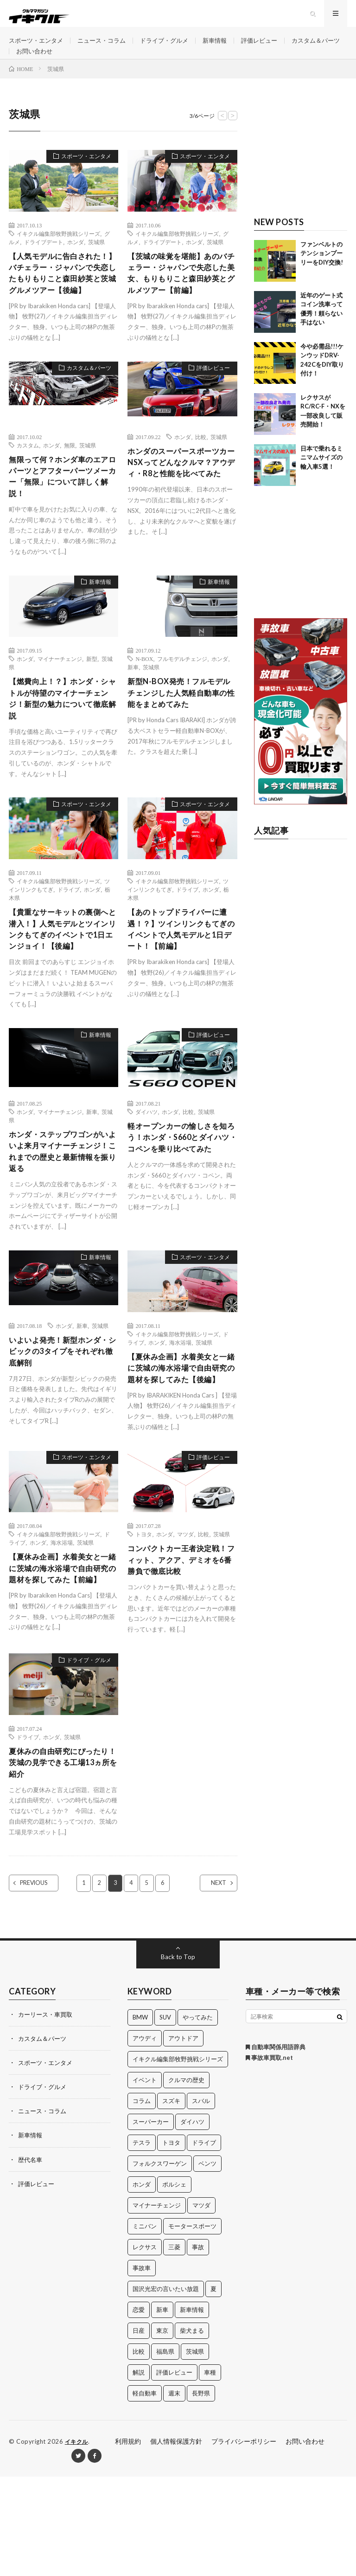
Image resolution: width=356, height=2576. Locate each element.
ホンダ (75, 260)
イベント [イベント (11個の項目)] (145, 2179)
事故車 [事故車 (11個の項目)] (142, 2367)
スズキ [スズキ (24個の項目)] (171, 2200)
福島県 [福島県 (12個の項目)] (165, 2451)
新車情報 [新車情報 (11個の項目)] (192, 2409)
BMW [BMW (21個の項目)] (140, 2117)
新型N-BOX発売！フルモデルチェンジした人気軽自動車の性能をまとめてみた (180, 734)
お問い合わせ (102, 63)
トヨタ (143, 1616)
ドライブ (68, 934)
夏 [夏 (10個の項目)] (213, 2388)
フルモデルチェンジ (182, 699)
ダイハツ (146, 1174)
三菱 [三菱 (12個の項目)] (174, 2346)
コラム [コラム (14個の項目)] (142, 2200)
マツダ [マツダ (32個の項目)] (201, 2305)
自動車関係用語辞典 (275, 2146)
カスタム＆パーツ (42, 63)
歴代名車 (31, 2259)
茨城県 (96, 260)
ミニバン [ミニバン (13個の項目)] (145, 2326)
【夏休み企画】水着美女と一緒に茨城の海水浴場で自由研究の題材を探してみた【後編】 (178, 1442)
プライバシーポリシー (243, 2541)
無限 (69, 481)
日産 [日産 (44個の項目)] (139, 2430)
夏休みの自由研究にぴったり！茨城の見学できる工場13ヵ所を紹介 (60, 1860)
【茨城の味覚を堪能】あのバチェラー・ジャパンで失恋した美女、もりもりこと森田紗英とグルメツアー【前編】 (178, 300)
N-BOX (144, 699)
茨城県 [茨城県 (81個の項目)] (195, 2451)
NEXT (210, 1983)
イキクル (77, 2541)
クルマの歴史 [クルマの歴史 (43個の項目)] (186, 2179)
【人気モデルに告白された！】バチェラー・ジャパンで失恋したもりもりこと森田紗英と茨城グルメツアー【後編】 (60, 300)
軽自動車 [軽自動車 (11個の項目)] (145, 2493)
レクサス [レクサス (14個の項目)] (145, 2346)
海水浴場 (180, 1408)
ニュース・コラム (108, 46)
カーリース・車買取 (47, 2114)
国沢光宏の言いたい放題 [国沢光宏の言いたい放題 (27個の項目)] (166, 2388)
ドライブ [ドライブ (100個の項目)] (204, 2242)
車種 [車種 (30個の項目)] (210, 2472)
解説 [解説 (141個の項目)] (139, 2472)
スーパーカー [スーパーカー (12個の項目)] (151, 2221)
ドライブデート (43, 260)
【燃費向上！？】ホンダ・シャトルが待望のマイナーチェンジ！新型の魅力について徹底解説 (60, 741)
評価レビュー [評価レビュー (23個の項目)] (174, 2472)
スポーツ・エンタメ (38, 46)
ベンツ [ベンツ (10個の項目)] (207, 2263)
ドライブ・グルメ (174, 46)
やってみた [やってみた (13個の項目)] (198, 2117)
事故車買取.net (269, 2157)
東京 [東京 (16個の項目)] (162, 2430)
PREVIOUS (42, 1983)
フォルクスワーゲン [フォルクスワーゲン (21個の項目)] (160, 2263)
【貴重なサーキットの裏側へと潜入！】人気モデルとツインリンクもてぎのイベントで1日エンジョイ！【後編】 (63, 982)
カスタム (28, 481)
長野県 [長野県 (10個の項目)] (201, 2493)
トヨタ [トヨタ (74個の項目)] (171, 2242)
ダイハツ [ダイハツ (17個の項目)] (192, 2221)
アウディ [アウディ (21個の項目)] (145, 2138)
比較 (200, 472)
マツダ (185, 1616)
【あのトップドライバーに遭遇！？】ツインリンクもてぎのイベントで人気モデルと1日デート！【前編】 (178, 976)
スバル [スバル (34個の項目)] (201, 2200)
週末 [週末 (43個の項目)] (174, 2493)
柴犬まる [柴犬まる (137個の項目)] (192, 2430)
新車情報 (227, 46)
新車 (133, 707)
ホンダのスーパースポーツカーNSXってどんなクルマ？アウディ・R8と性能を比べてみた (179, 506)
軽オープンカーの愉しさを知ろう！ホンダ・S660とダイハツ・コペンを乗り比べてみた (180, 1207)
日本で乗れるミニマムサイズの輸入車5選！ (321, 476)
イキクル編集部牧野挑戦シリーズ (58, 252)
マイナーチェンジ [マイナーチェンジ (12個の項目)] (157, 2305)
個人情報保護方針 (176, 2541)
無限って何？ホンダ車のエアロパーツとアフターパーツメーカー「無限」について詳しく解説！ (60, 514)
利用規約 (128, 2541)
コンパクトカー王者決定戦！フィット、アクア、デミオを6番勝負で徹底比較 (178, 1644)
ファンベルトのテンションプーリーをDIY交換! (321, 272)
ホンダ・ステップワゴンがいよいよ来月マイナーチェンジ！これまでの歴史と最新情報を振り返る (60, 1216)
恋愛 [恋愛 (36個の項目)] (139, 2409)
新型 (91, 699)
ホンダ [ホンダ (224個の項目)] (142, 2284)
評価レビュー (273, 46)
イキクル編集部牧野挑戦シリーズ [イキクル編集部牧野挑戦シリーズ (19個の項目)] (178, 2158)
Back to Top (178, 2056)
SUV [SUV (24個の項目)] (165, 2117)
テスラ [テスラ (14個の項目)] (142, 2242)
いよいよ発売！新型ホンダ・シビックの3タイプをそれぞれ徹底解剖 (63, 1419)
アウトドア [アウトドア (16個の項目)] (183, 2138)
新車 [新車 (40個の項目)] (162, 2409)
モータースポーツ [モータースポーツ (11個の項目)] (192, 2326)
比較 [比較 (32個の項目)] (139, 2451)
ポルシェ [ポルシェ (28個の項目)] (174, 2284)
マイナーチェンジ (60, 699)
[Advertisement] (300, 171)
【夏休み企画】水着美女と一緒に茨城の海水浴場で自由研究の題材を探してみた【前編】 (60, 1659)
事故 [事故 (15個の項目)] (198, 2346)
